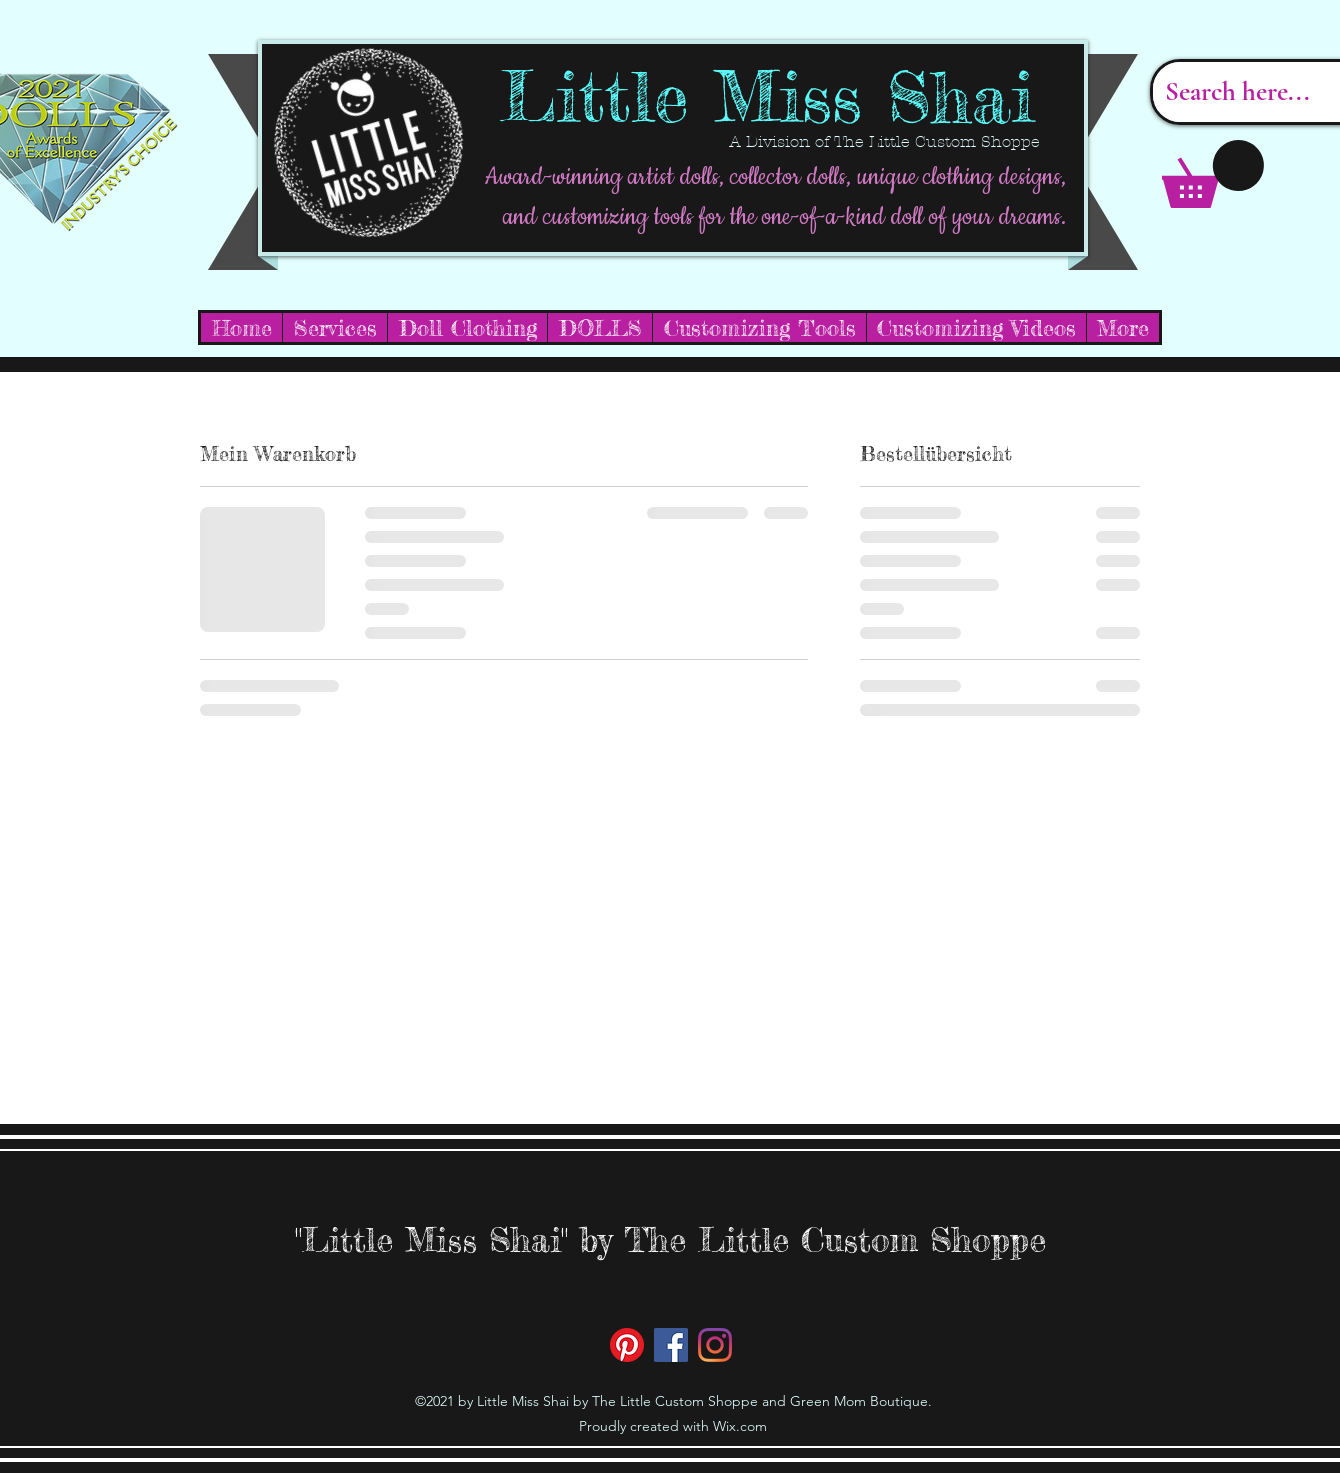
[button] (1213, 174)
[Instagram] (715, 1345)
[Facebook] (671, 1345)
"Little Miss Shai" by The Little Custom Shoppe (670, 1239)
